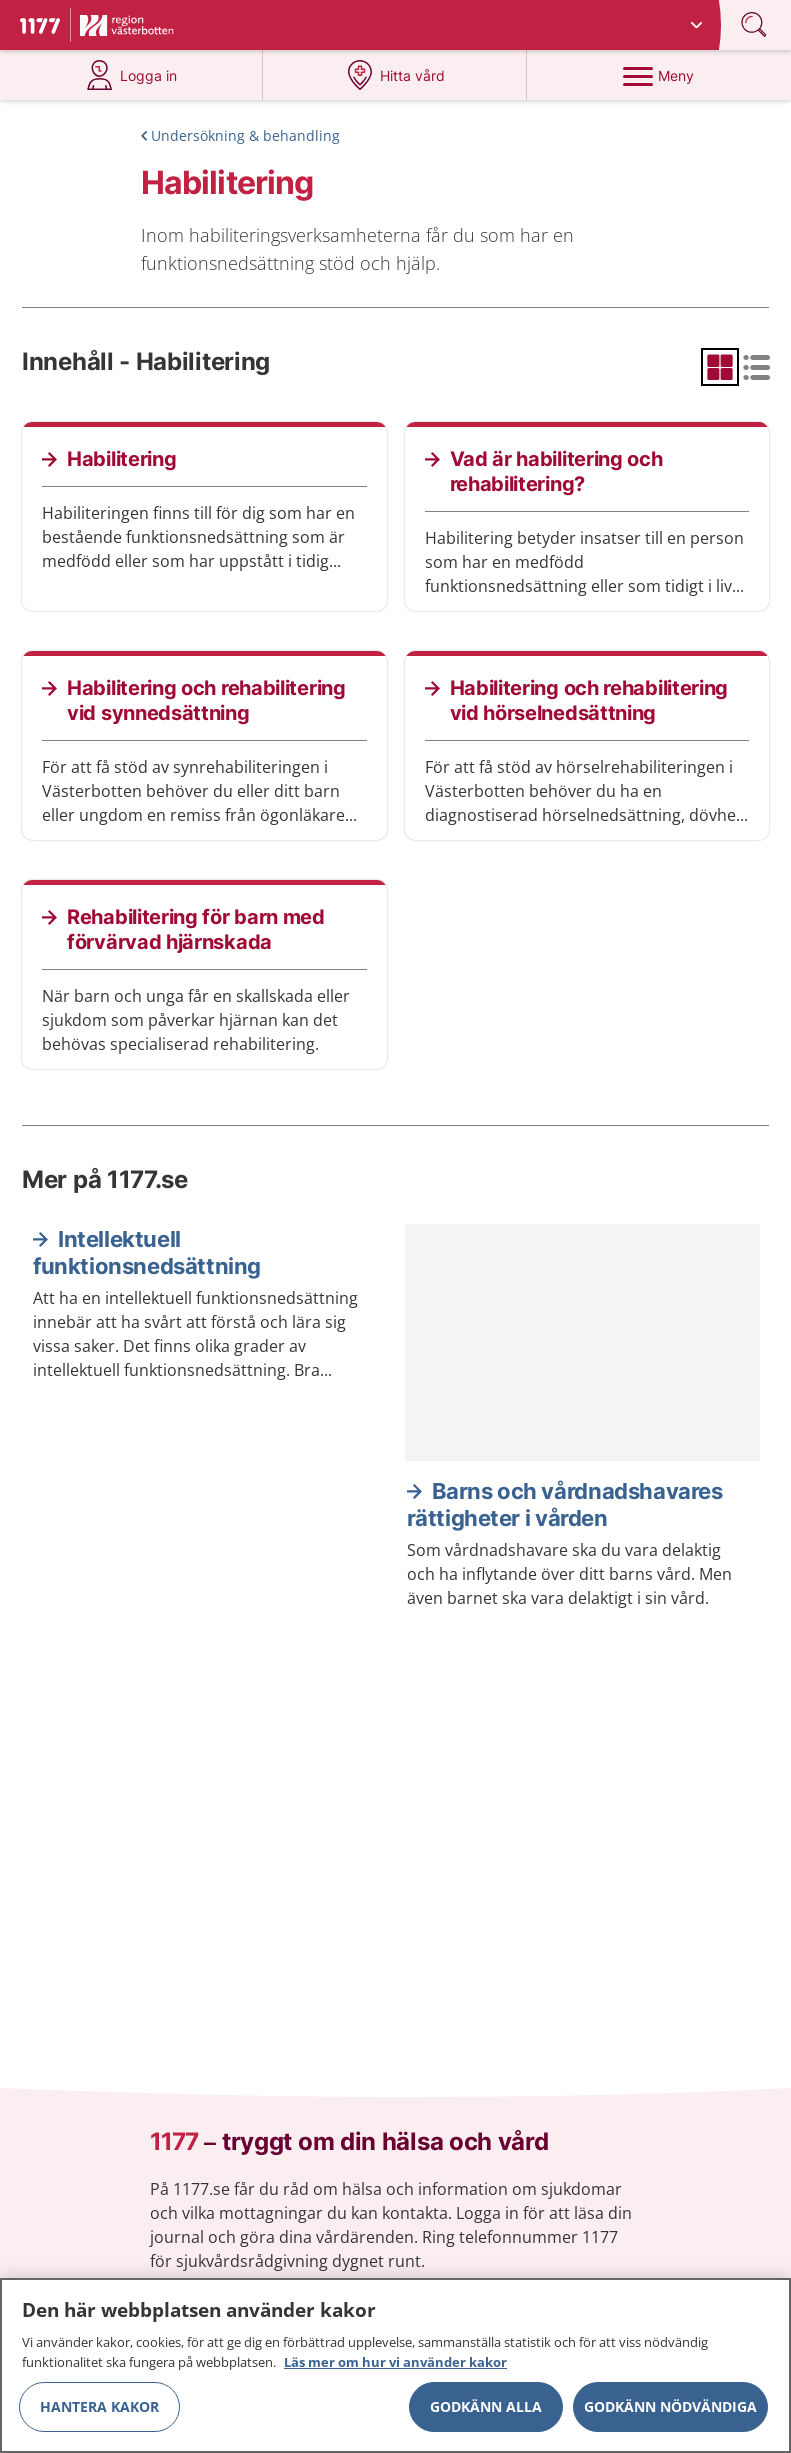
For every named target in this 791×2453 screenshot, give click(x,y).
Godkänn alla (486, 2414)
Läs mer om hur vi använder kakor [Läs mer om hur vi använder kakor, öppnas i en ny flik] (395, 2370)
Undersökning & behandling (245, 135)
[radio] (720, 367)
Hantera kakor (99, 2414)
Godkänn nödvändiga (670, 2414)
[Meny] (658, 75)
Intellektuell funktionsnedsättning (147, 1253)
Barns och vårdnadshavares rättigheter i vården (565, 1505)
